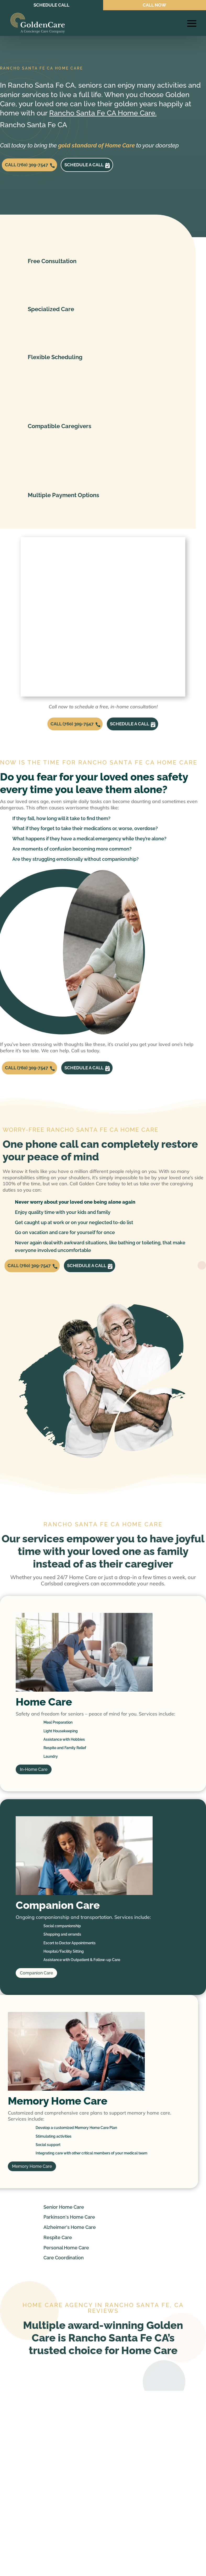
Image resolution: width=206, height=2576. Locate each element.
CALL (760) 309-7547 (30, 167)
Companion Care (36, 1991)
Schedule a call (98, 167)
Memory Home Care (32, 2185)
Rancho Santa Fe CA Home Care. (103, 113)
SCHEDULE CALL (51, 5)
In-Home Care (33, 1788)
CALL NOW (154, 5)
